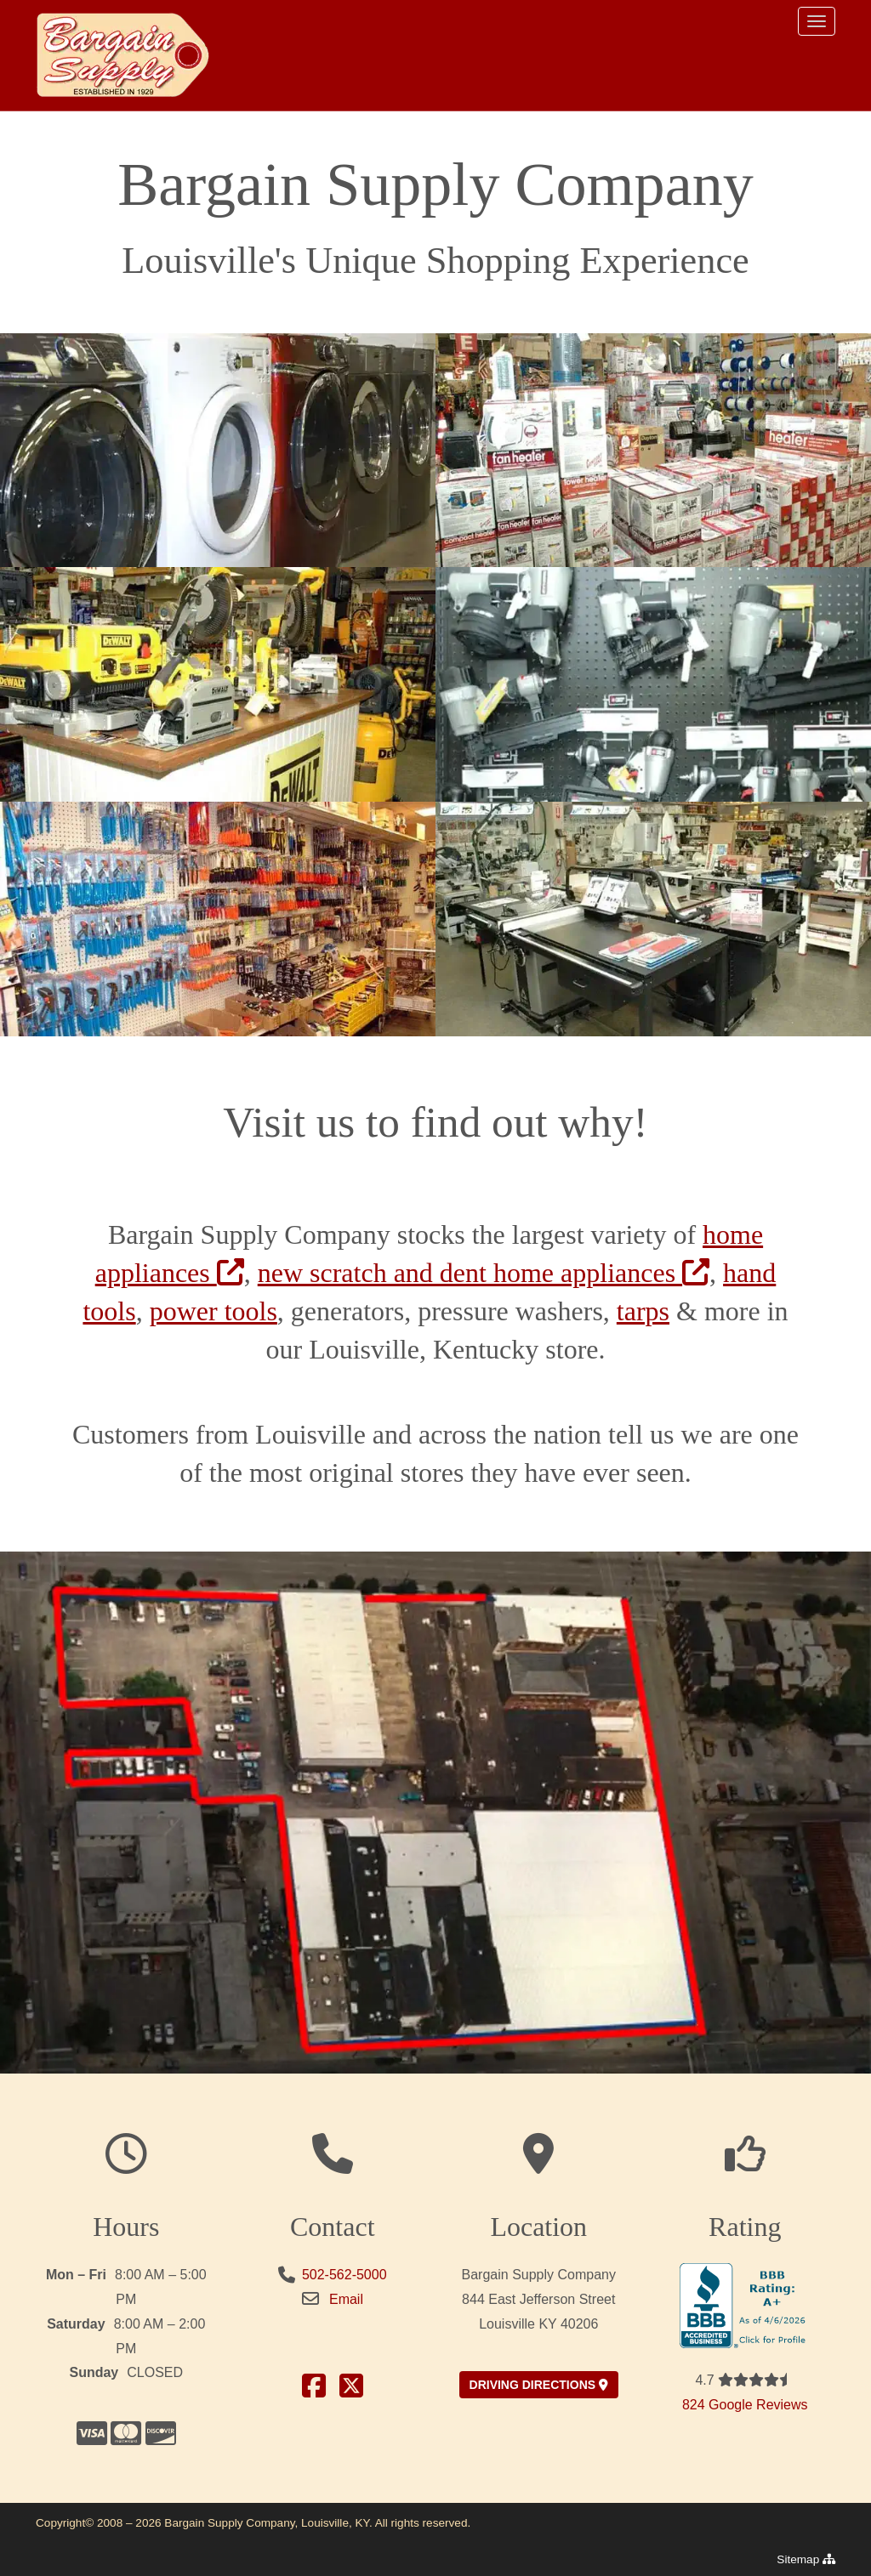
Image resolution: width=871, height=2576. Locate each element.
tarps (643, 1311)
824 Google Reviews (745, 2404)
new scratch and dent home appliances (483, 1272)
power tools (213, 1311)
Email (346, 2299)
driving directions (539, 2385)
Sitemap (806, 2559)
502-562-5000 (344, 2274)
